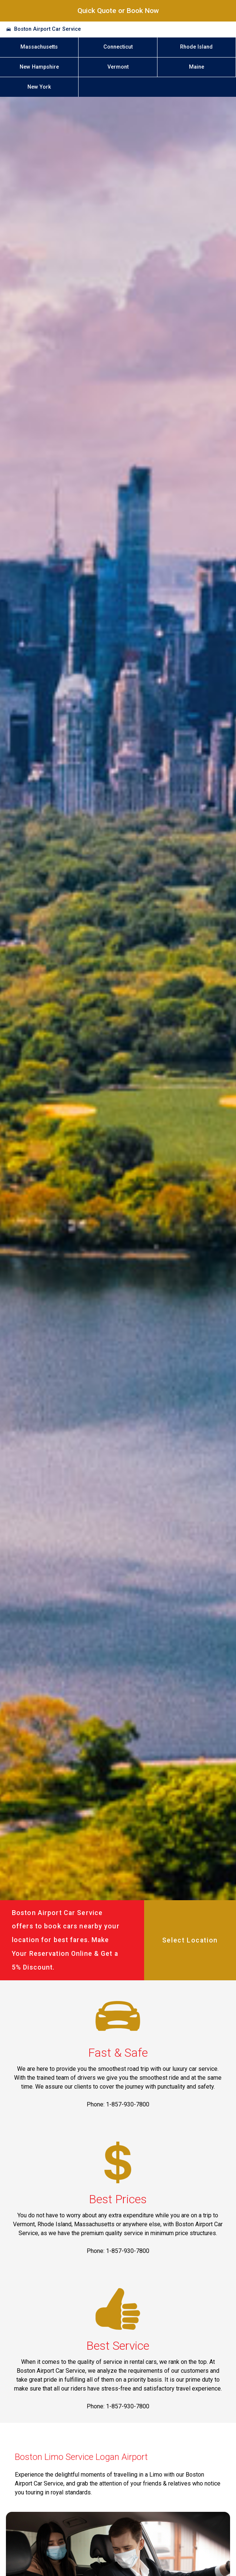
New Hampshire (39, 67)
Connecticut (118, 47)
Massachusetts (39, 47)
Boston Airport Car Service (47, 29)
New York (39, 87)
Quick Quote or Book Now (118, 10)
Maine (196, 67)
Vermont (118, 67)
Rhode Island (196, 47)
